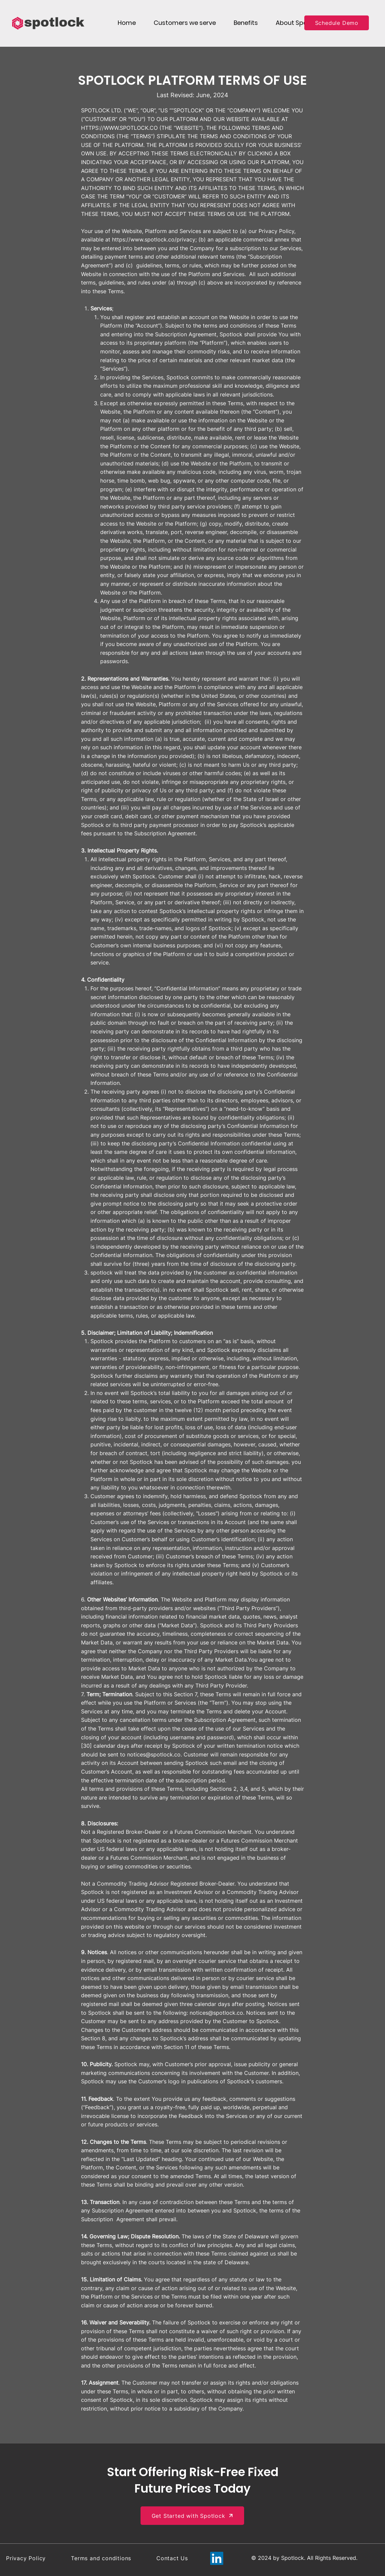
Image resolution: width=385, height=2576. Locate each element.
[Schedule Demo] (336, 22)
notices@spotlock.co (154, 1754)
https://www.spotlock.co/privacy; (154, 239)
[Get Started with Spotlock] (192, 2515)
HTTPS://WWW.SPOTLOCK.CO (119, 127)
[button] (185, 23)
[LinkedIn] (216, 2558)
